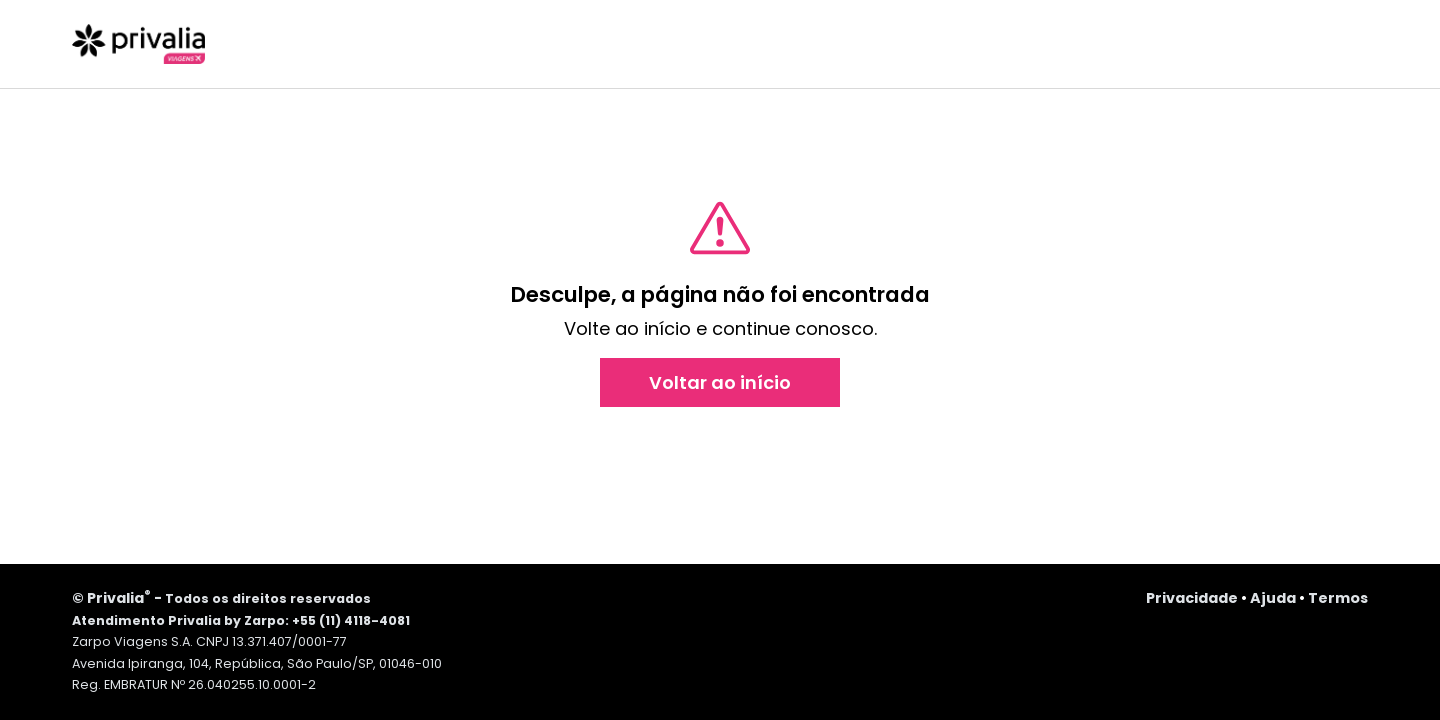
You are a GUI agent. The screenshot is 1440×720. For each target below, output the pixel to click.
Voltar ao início (720, 382)
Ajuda (1273, 598)
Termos (1338, 598)
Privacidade (1192, 598)
